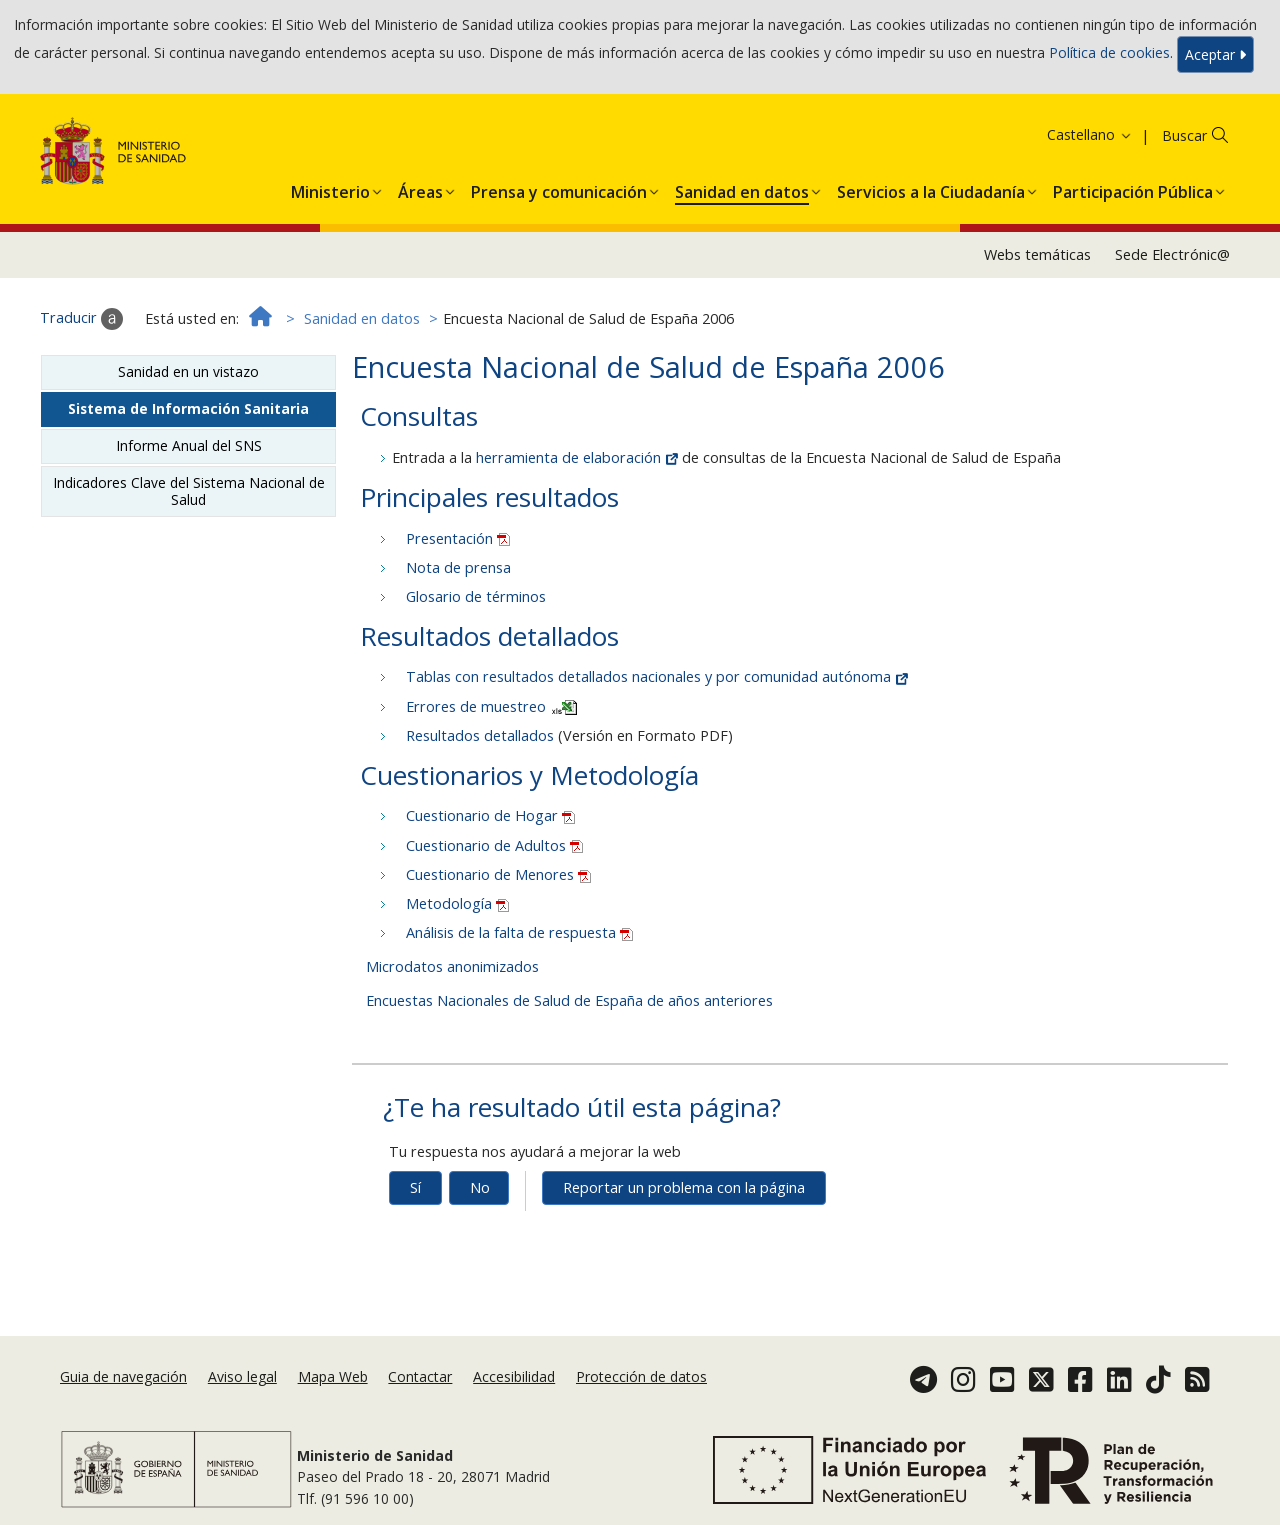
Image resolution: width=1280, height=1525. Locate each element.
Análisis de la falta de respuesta (519, 932)
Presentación (458, 538)
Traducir (81, 319)
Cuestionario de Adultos (494, 845)
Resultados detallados (480, 735)
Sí (415, 1187)
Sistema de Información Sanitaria (188, 408)
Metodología (457, 903)
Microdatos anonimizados (452, 966)
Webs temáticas (1037, 254)
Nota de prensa (458, 567)
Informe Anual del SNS (189, 445)
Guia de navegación (123, 1376)
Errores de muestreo (491, 706)
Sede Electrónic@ (1172, 254)
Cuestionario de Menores (498, 874)
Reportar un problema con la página (684, 1187)
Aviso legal (242, 1376)
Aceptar (1215, 54)
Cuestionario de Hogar (490, 815)
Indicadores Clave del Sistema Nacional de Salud (189, 490)
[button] (330, 188)
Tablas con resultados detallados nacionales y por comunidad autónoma (657, 676)
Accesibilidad (514, 1376)
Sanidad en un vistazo (188, 371)
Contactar (420, 1376)
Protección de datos (641, 1376)
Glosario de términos (476, 596)
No (480, 1187)
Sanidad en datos (362, 318)
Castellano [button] (1090, 134)
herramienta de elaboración (579, 457)
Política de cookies (1109, 52)
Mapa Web (333, 1376)
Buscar (1184, 135)
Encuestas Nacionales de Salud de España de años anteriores (569, 1000)
